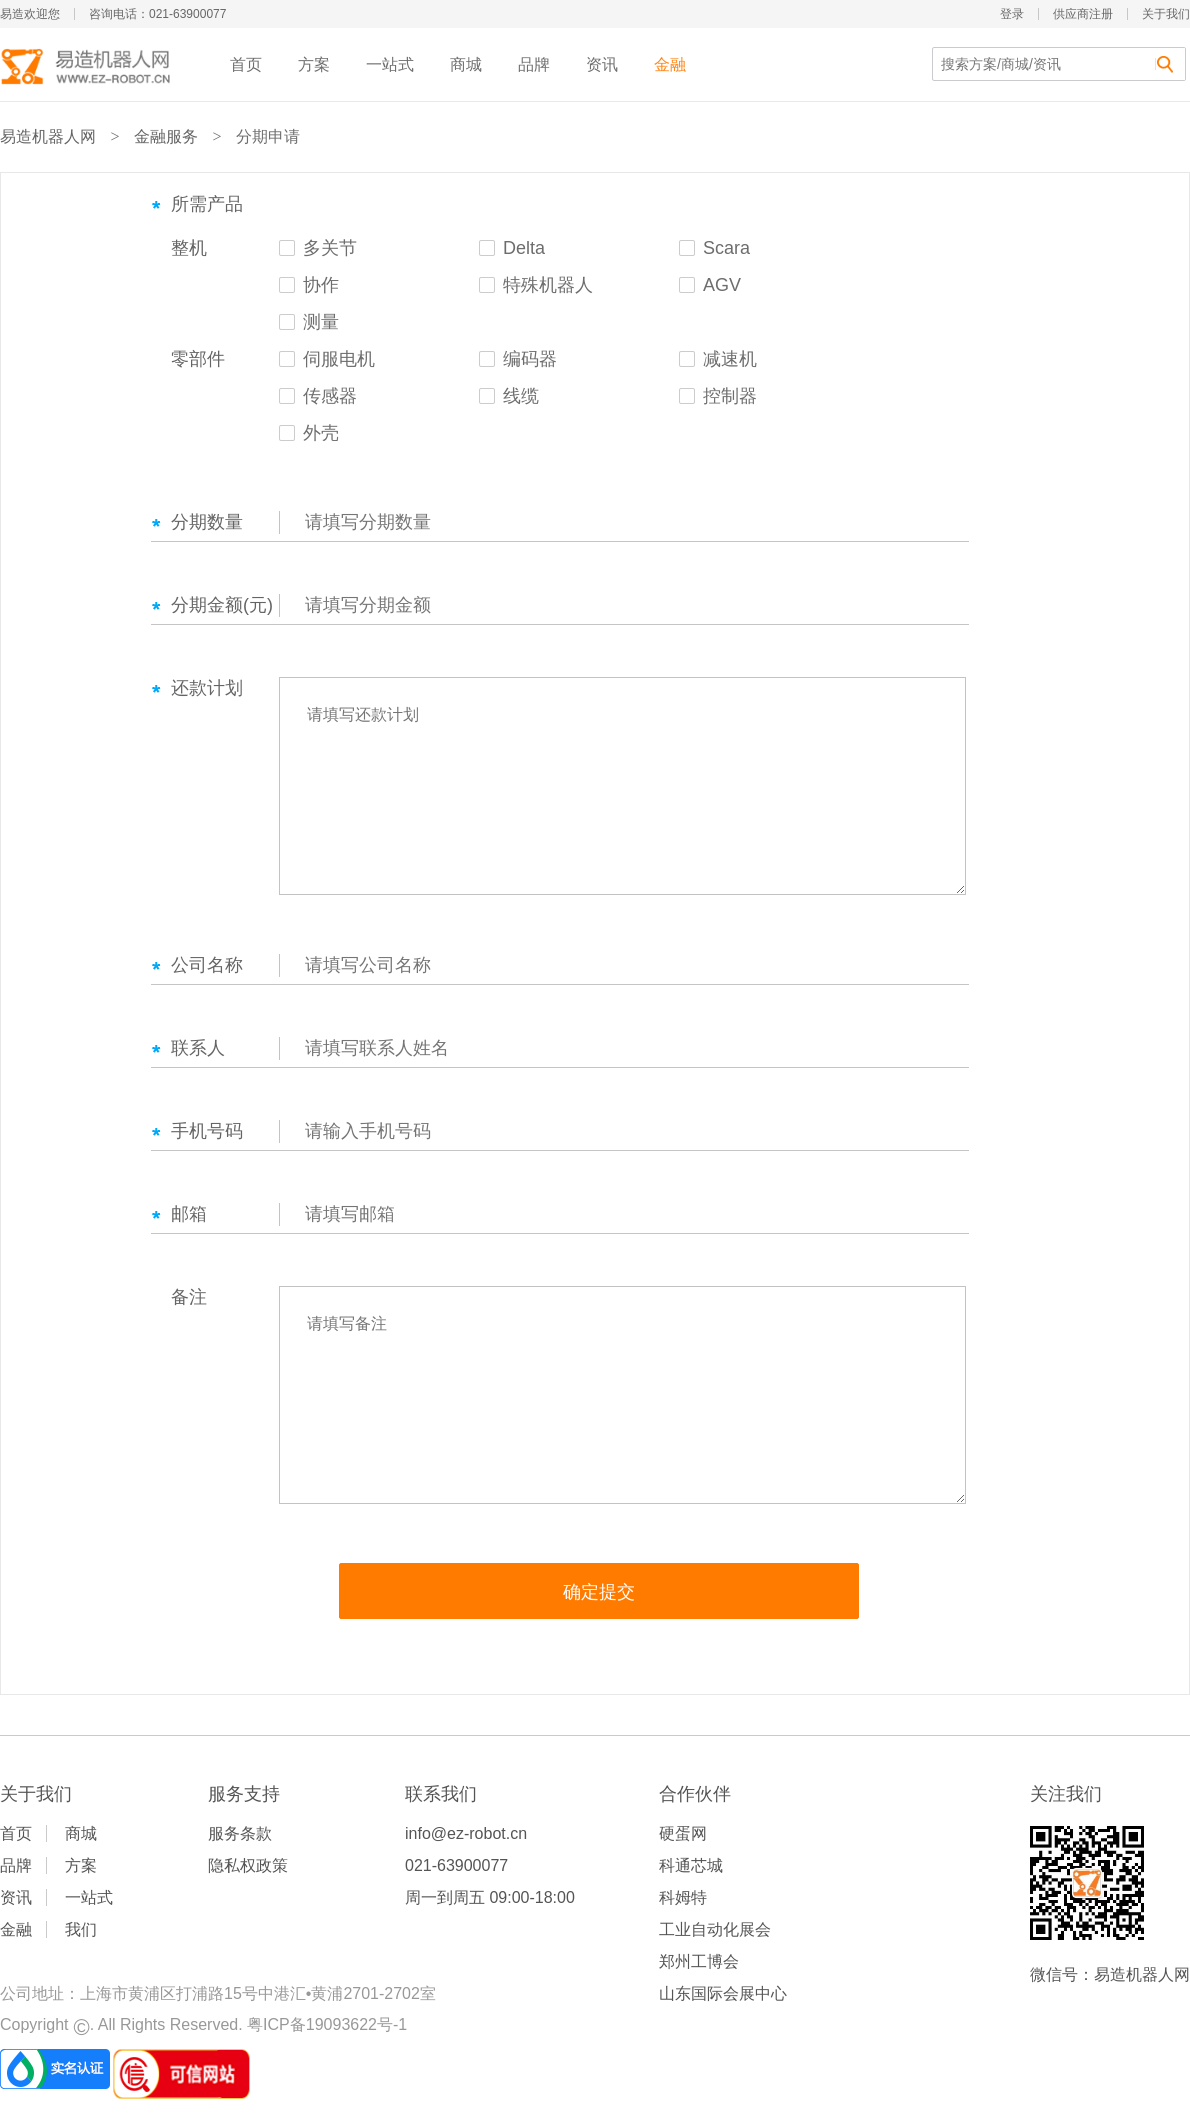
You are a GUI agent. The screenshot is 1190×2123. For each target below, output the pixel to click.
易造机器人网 (48, 136)
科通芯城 (691, 1865)
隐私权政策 (248, 1865)
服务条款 (240, 1833)
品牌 (534, 64)
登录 (1012, 14)
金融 (670, 64)
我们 (81, 1929)
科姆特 (683, 1897)
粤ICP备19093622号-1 (327, 2024)
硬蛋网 (683, 1833)
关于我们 (1166, 14)
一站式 (390, 64)
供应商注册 (1083, 14)
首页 (246, 64)
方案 (314, 64)
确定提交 (599, 1592)
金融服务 (166, 136)
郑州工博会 (699, 1961)
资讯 (602, 64)
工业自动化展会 (715, 1929)
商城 (466, 64)
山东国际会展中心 (723, 1993)
